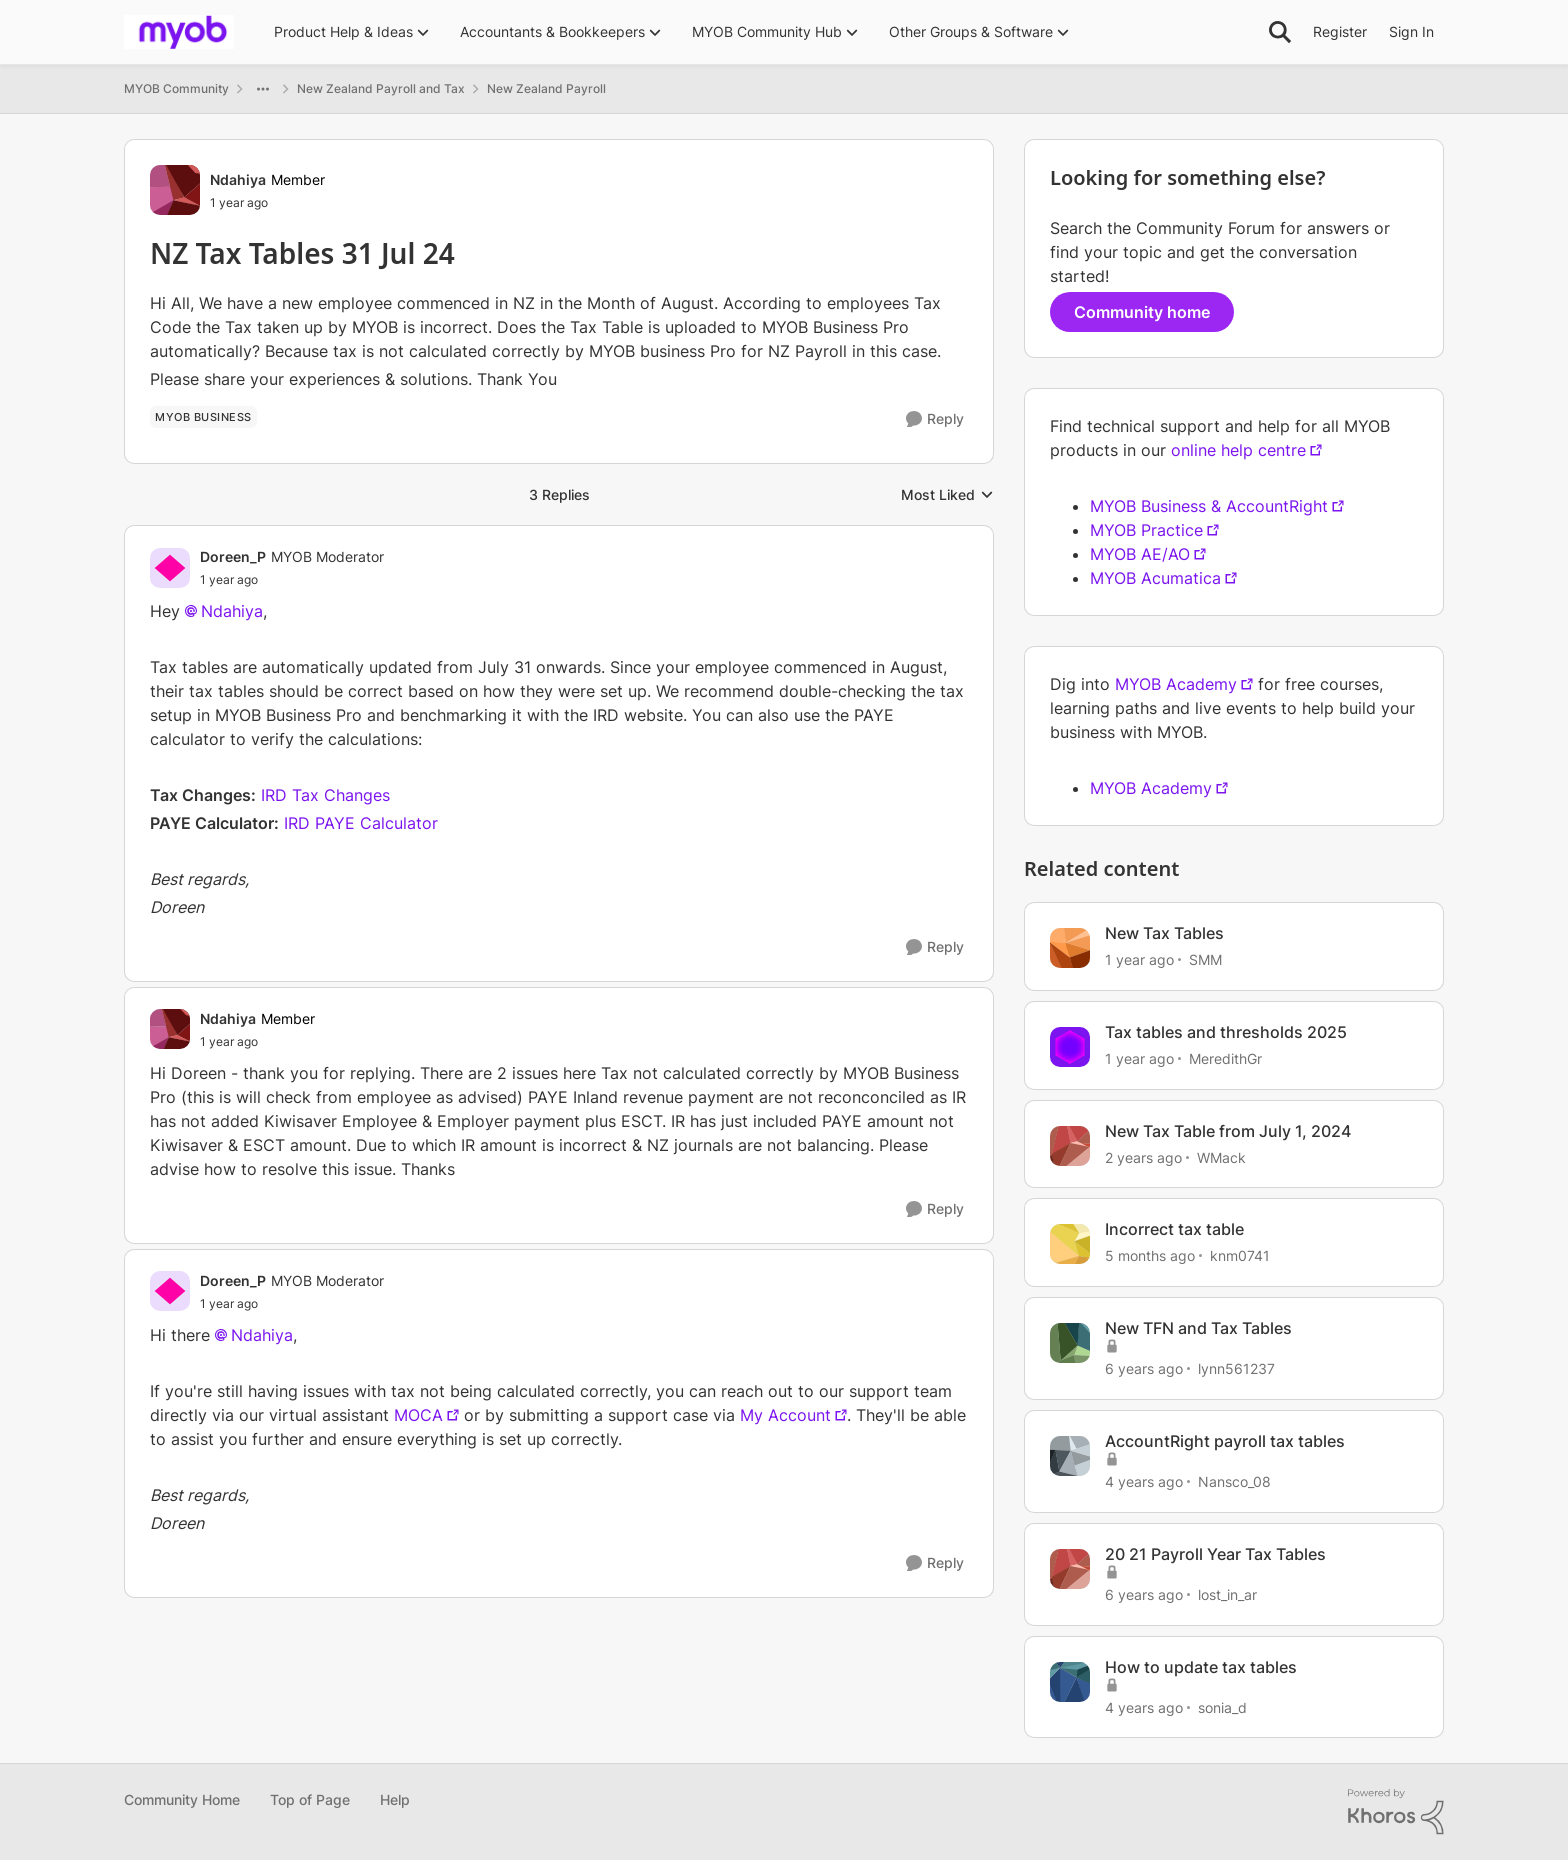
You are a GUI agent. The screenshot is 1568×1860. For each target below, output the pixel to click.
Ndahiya (232, 611)
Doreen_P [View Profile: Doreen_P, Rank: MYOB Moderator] (233, 556)
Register (1340, 31)
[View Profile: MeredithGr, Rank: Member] (1070, 1047)
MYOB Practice (1146, 530)
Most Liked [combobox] (947, 495)
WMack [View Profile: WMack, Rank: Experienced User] (1221, 1156)
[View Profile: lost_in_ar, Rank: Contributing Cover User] (1070, 1569)
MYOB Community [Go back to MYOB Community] (176, 88)
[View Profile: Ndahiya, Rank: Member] (175, 190)
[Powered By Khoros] (1396, 1812)
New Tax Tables (1164, 933)
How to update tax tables (1201, 1667)
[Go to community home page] (179, 32)
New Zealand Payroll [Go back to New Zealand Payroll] (546, 88)
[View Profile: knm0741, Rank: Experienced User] (1070, 1244)
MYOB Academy (1176, 684)
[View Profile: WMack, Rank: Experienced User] (1070, 1146)
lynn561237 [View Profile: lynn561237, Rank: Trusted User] (1236, 1368)
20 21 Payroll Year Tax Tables (1215, 1554)
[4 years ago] (1144, 1481)
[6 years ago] (1144, 1368)
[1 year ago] (1139, 959)
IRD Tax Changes (325, 795)
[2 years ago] (1143, 1156)
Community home (1142, 312)
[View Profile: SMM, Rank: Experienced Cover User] (1070, 948)
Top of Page (310, 1799)
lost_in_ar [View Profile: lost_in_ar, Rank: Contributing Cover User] (1227, 1594)
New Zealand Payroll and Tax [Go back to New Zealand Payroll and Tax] (381, 88)
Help (395, 1799)
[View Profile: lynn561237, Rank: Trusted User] (1070, 1343)
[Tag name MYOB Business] (203, 417)
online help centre (1238, 450)
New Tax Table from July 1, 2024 (1228, 1131)
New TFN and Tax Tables (1198, 1328)
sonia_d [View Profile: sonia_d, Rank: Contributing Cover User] (1222, 1706)
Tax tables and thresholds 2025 (1226, 1032)
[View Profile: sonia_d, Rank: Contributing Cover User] (1070, 1682)
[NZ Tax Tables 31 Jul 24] (292, 580)
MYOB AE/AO (1140, 554)
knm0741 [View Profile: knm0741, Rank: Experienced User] (1240, 1255)
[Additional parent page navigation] (263, 89)
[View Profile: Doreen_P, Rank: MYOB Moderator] (170, 568)
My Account (785, 1415)
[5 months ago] (1150, 1255)
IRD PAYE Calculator (361, 823)
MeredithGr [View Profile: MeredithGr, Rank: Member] (1225, 1058)
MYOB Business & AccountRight (1209, 506)
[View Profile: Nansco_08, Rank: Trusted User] (1070, 1456)
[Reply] (935, 419)
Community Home (182, 1799)
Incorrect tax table (1174, 1229)
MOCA (418, 1415)
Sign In (1411, 31)
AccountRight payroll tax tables (1225, 1441)
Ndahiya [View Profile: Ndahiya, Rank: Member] (238, 179)
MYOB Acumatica (1155, 578)
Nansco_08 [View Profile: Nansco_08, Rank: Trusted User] (1234, 1481)
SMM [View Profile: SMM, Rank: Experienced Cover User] (1205, 959)
